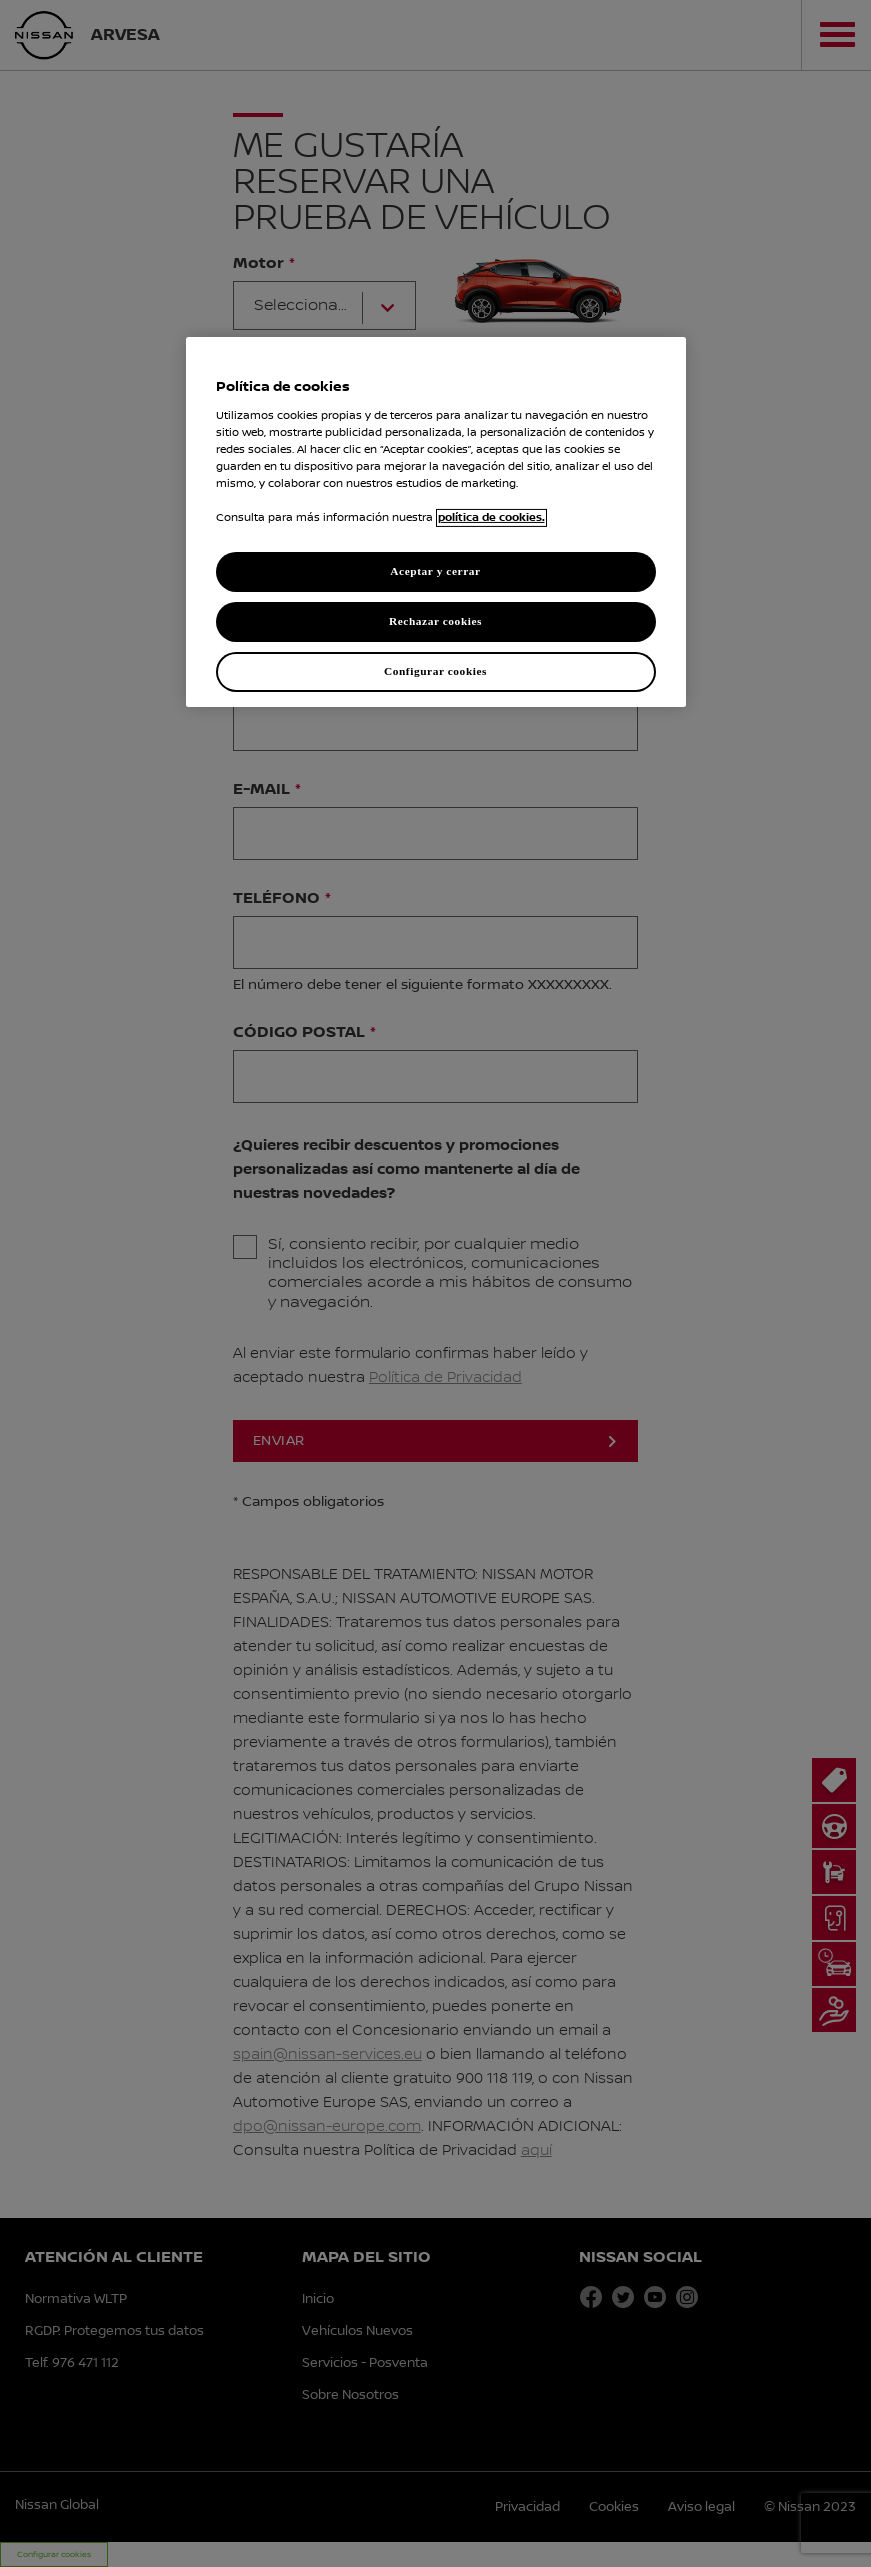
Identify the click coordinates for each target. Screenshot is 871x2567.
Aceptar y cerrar (435, 571)
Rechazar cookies (435, 621)
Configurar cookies (435, 671)
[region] (436, 522)
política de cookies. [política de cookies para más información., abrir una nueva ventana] (491, 518)
